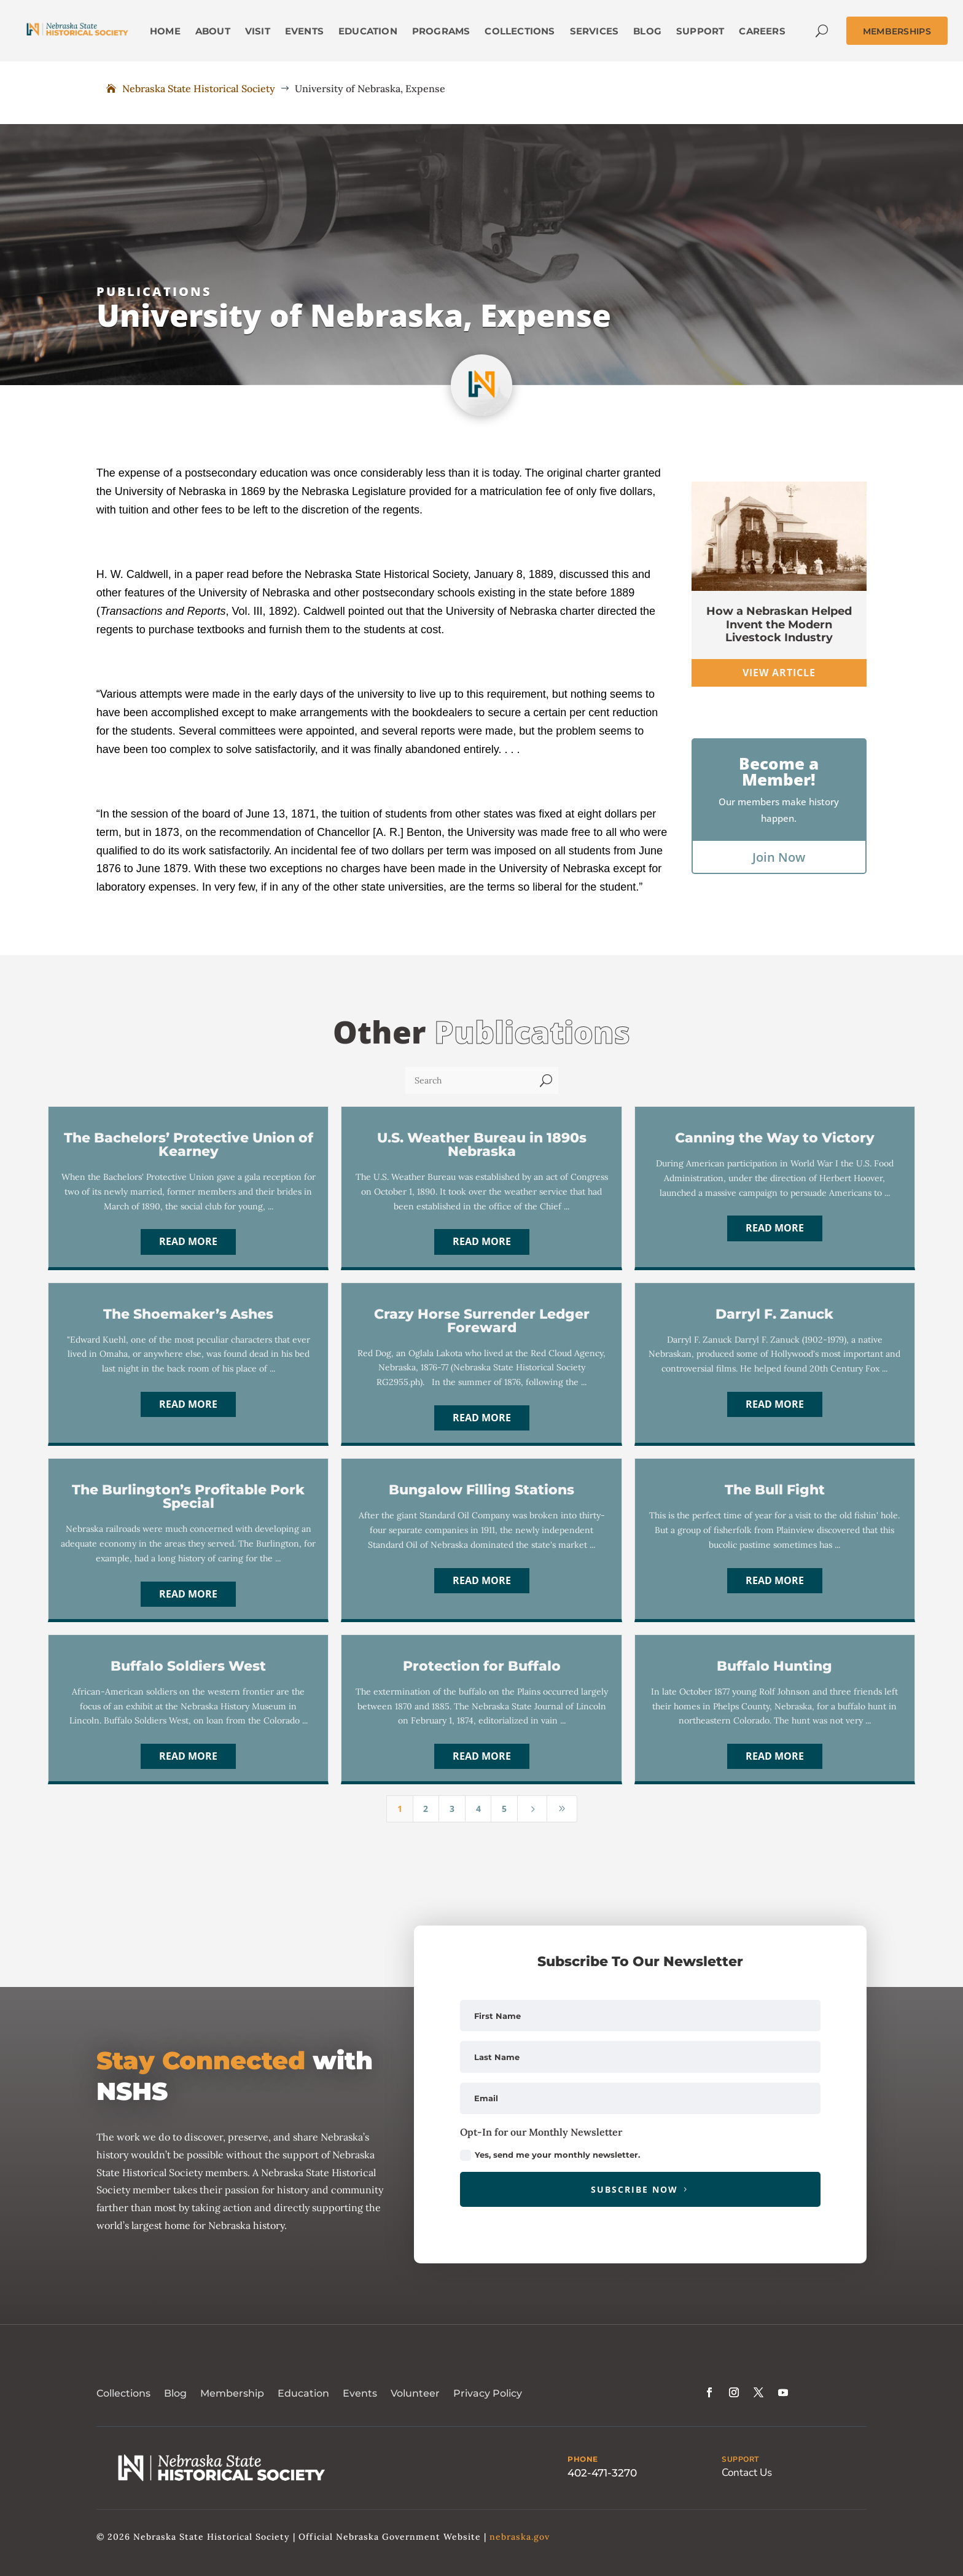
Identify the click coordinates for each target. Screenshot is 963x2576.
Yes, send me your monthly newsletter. (550, 2155)
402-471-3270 (602, 2473)
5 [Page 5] (504, 1808)
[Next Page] (532, 1808)
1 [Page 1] (399, 1808)
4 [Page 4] (478, 1808)
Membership (232, 2393)
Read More (188, 1241)
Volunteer (415, 2393)
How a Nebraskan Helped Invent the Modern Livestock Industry (779, 624)
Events (360, 2393)
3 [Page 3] (452, 1808)
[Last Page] (562, 1808)
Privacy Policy (487, 2393)
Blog (175, 2393)
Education (303, 2393)
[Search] (469, 1080)
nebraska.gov (519, 2536)
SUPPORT (740, 2459)
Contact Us (747, 2472)
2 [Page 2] (425, 1808)
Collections (123, 2393)
